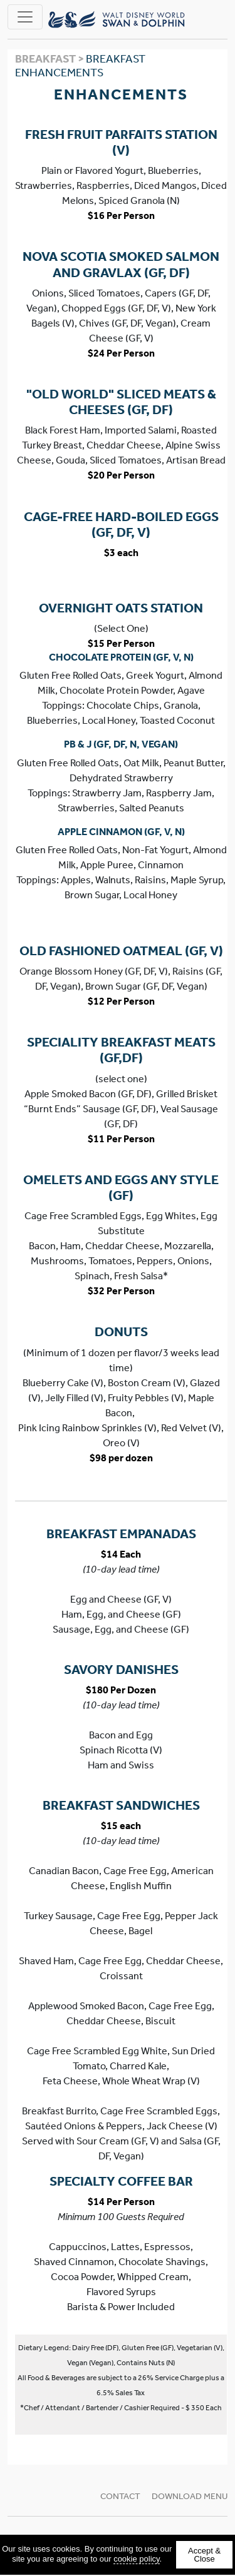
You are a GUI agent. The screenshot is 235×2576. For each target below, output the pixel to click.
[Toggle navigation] (25, 16)
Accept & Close (204, 2554)
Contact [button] (120, 2496)
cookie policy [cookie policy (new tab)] (136, 2558)
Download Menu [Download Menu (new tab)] (189, 2496)
